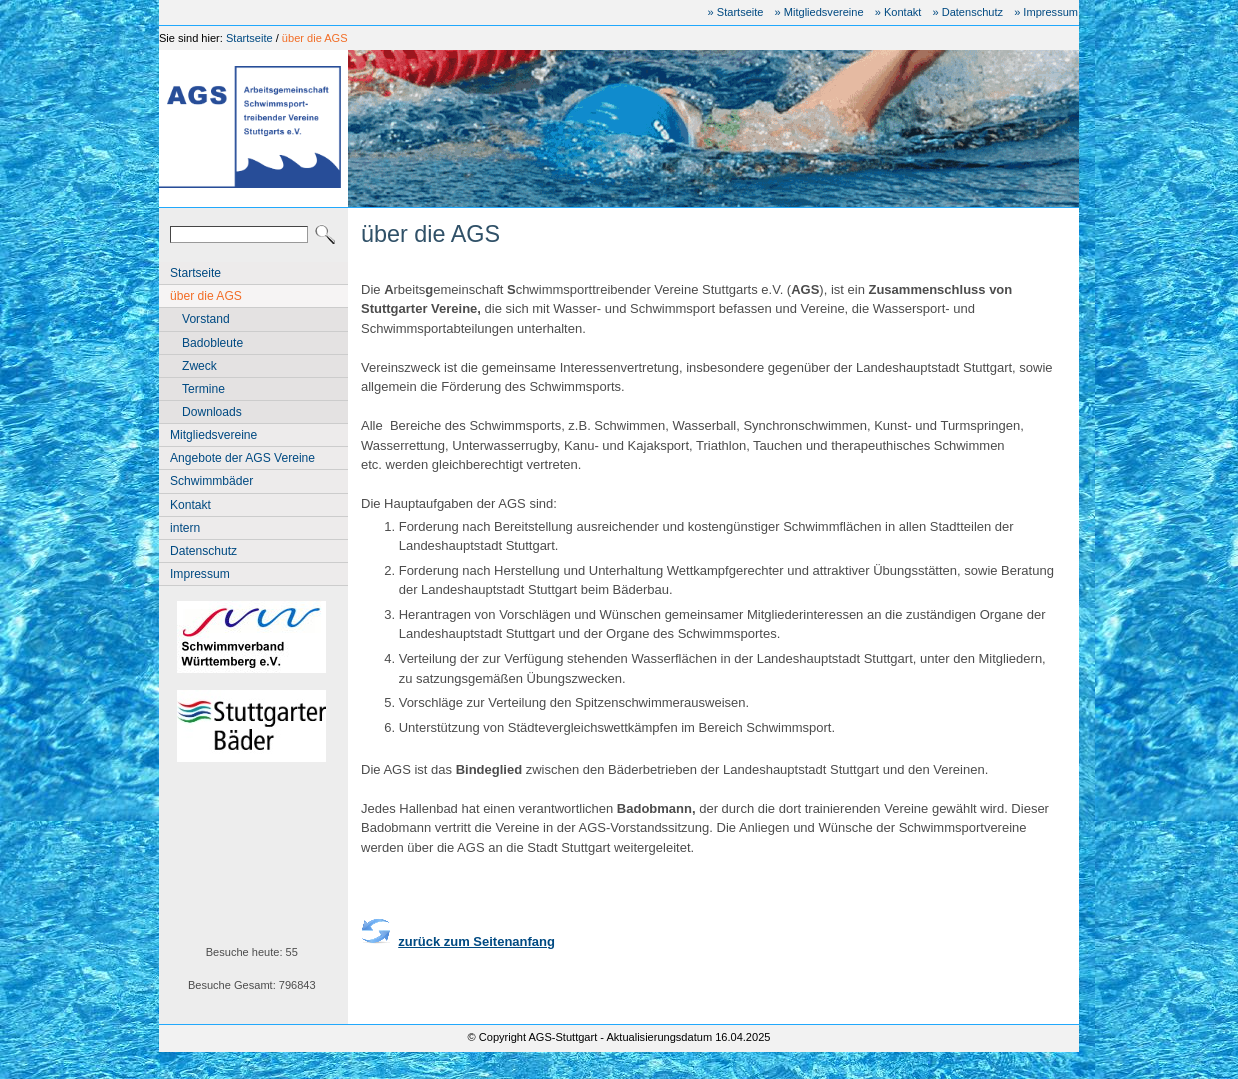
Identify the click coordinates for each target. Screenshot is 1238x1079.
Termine (203, 389)
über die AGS (315, 38)
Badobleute (212, 343)
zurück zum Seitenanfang (476, 941)
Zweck (199, 366)
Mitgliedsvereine (213, 435)
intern (185, 528)
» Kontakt (898, 12)
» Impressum (1046, 12)
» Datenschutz (967, 12)
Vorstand (206, 319)
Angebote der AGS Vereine (242, 458)
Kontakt (190, 505)
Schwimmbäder (211, 481)
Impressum (200, 574)
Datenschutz (203, 551)
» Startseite (736, 12)
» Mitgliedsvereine (819, 12)
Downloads (212, 412)
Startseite (249, 38)
